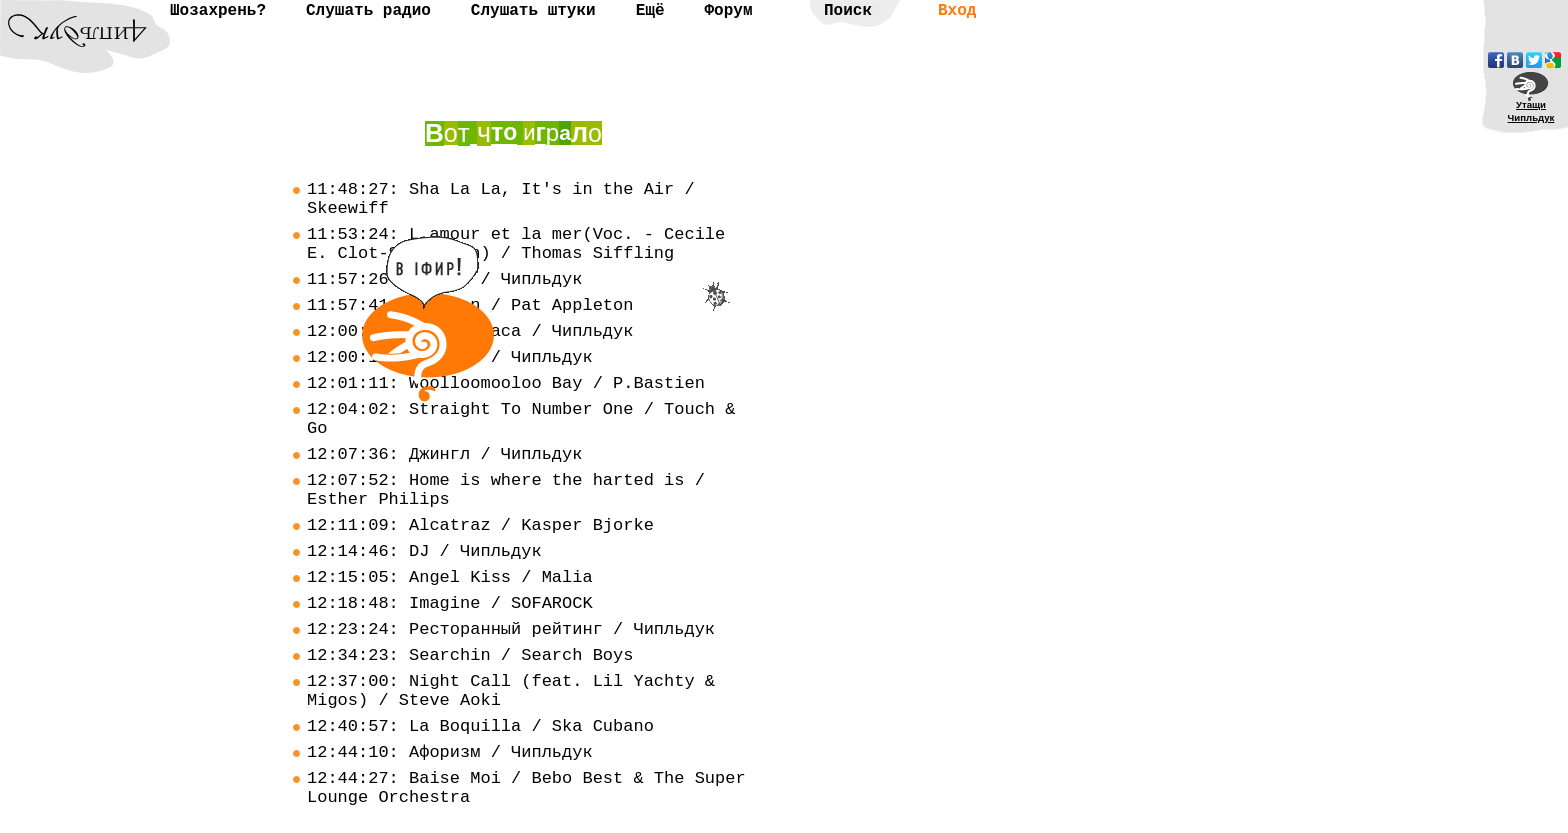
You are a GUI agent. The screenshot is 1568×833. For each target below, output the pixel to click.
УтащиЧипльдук (1531, 111)
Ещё (650, 11)
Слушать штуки (533, 11)
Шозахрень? (218, 11)
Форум (728, 11)
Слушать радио (368, 11)
